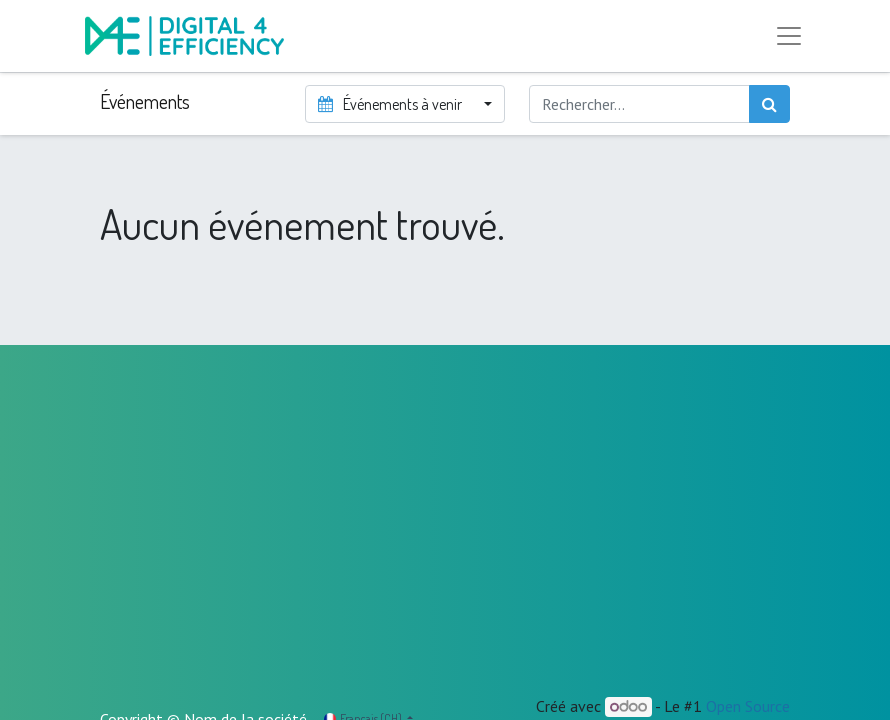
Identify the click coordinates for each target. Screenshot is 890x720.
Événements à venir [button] (391, 104)
